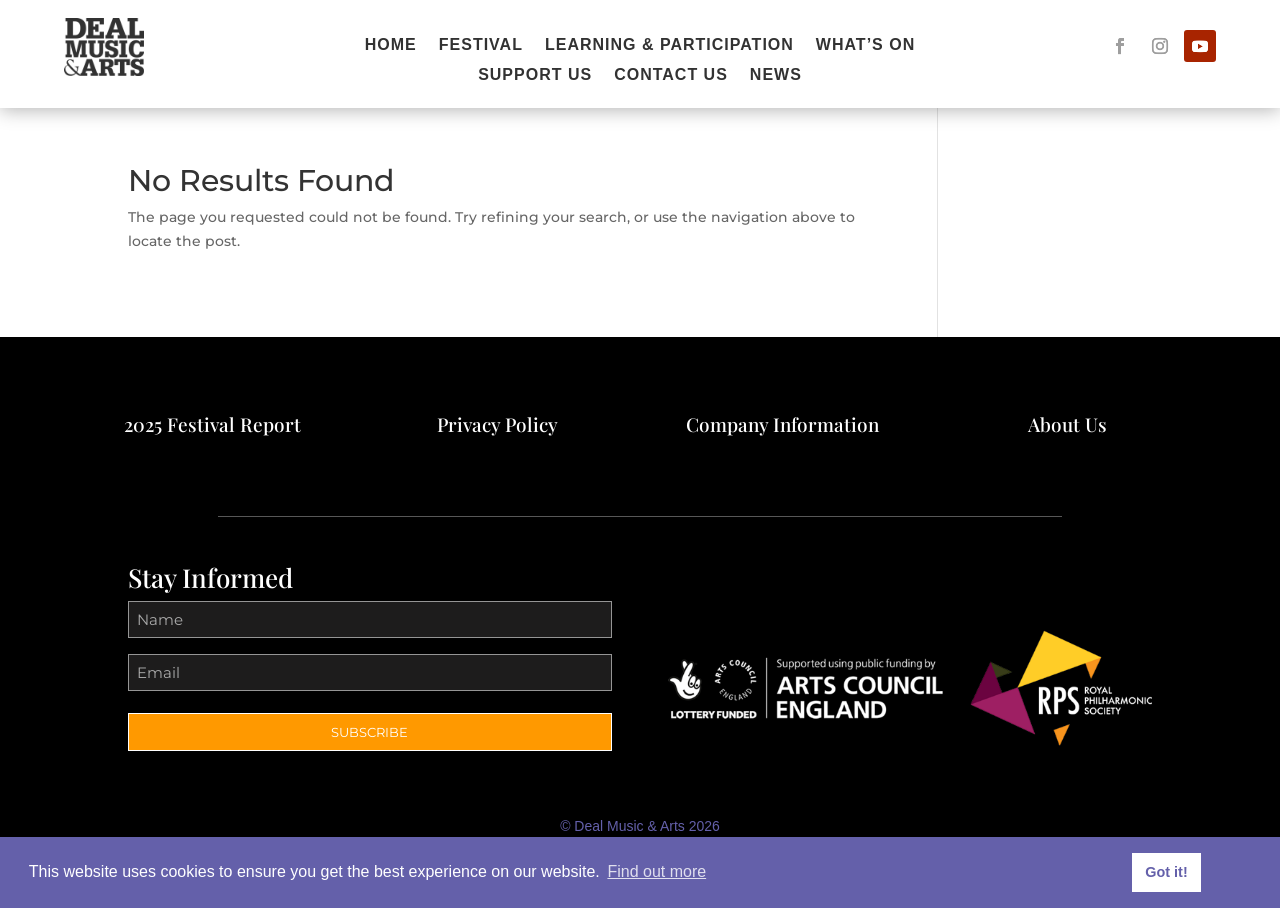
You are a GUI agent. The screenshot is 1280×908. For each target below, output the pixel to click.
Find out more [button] (656, 871)
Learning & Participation (669, 45)
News (776, 75)
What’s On (865, 45)
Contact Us (671, 75)
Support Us (535, 75)
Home (391, 45)
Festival (481, 45)
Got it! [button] (1166, 872)
